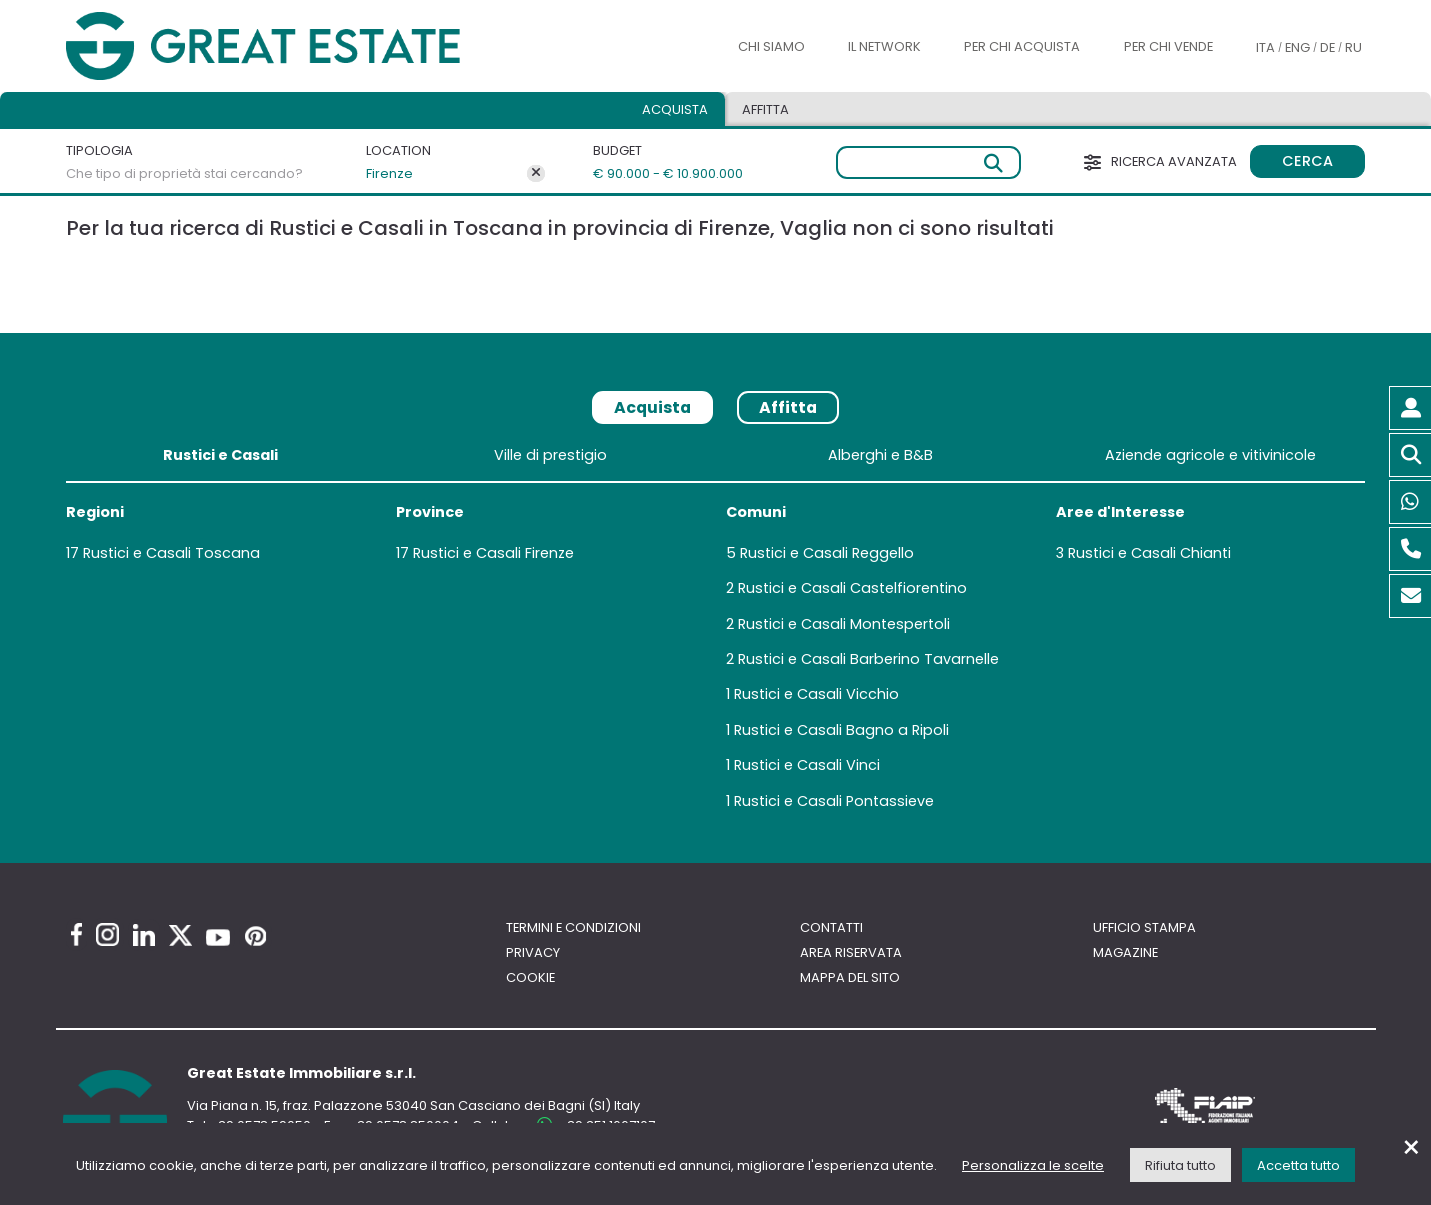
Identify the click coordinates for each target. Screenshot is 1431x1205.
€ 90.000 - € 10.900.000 (658, 173)
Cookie (530, 977)
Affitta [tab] (765, 109)
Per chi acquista (1022, 46)
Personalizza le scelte (1033, 1165)
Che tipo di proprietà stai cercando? (184, 173)
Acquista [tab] (675, 109)
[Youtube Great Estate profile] (218, 937)
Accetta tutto (1298, 1165)
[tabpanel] (715, 632)
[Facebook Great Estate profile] (76, 934)
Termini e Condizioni (573, 927)
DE (1327, 47)
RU (1353, 47)
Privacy (533, 952)
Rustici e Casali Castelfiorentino (852, 588)
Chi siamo (771, 46)
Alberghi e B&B (880, 455)
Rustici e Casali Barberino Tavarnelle (868, 659)
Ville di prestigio (550, 455)
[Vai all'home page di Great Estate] (303, 46)
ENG (1297, 47)
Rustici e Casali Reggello (827, 553)
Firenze (389, 173)
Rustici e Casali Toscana (171, 553)
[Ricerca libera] (928, 162)
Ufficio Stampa (1144, 927)
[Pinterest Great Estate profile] (255, 936)
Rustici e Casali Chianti (1149, 553)
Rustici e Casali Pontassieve (834, 801)
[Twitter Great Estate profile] (180, 935)
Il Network (884, 46)
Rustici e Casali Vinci (807, 765)
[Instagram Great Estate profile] (107, 934)
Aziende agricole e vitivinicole (1210, 455)
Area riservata (851, 952)
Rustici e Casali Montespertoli (844, 624)
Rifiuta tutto (1180, 1165)
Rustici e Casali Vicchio (816, 694)
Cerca (1307, 161)
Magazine (1125, 952)
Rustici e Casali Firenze (493, 553)
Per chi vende (1168, 46)
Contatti (831, 927)
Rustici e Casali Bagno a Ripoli (841, 730)
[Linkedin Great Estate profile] (144, 935)
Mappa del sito (850, 977)
